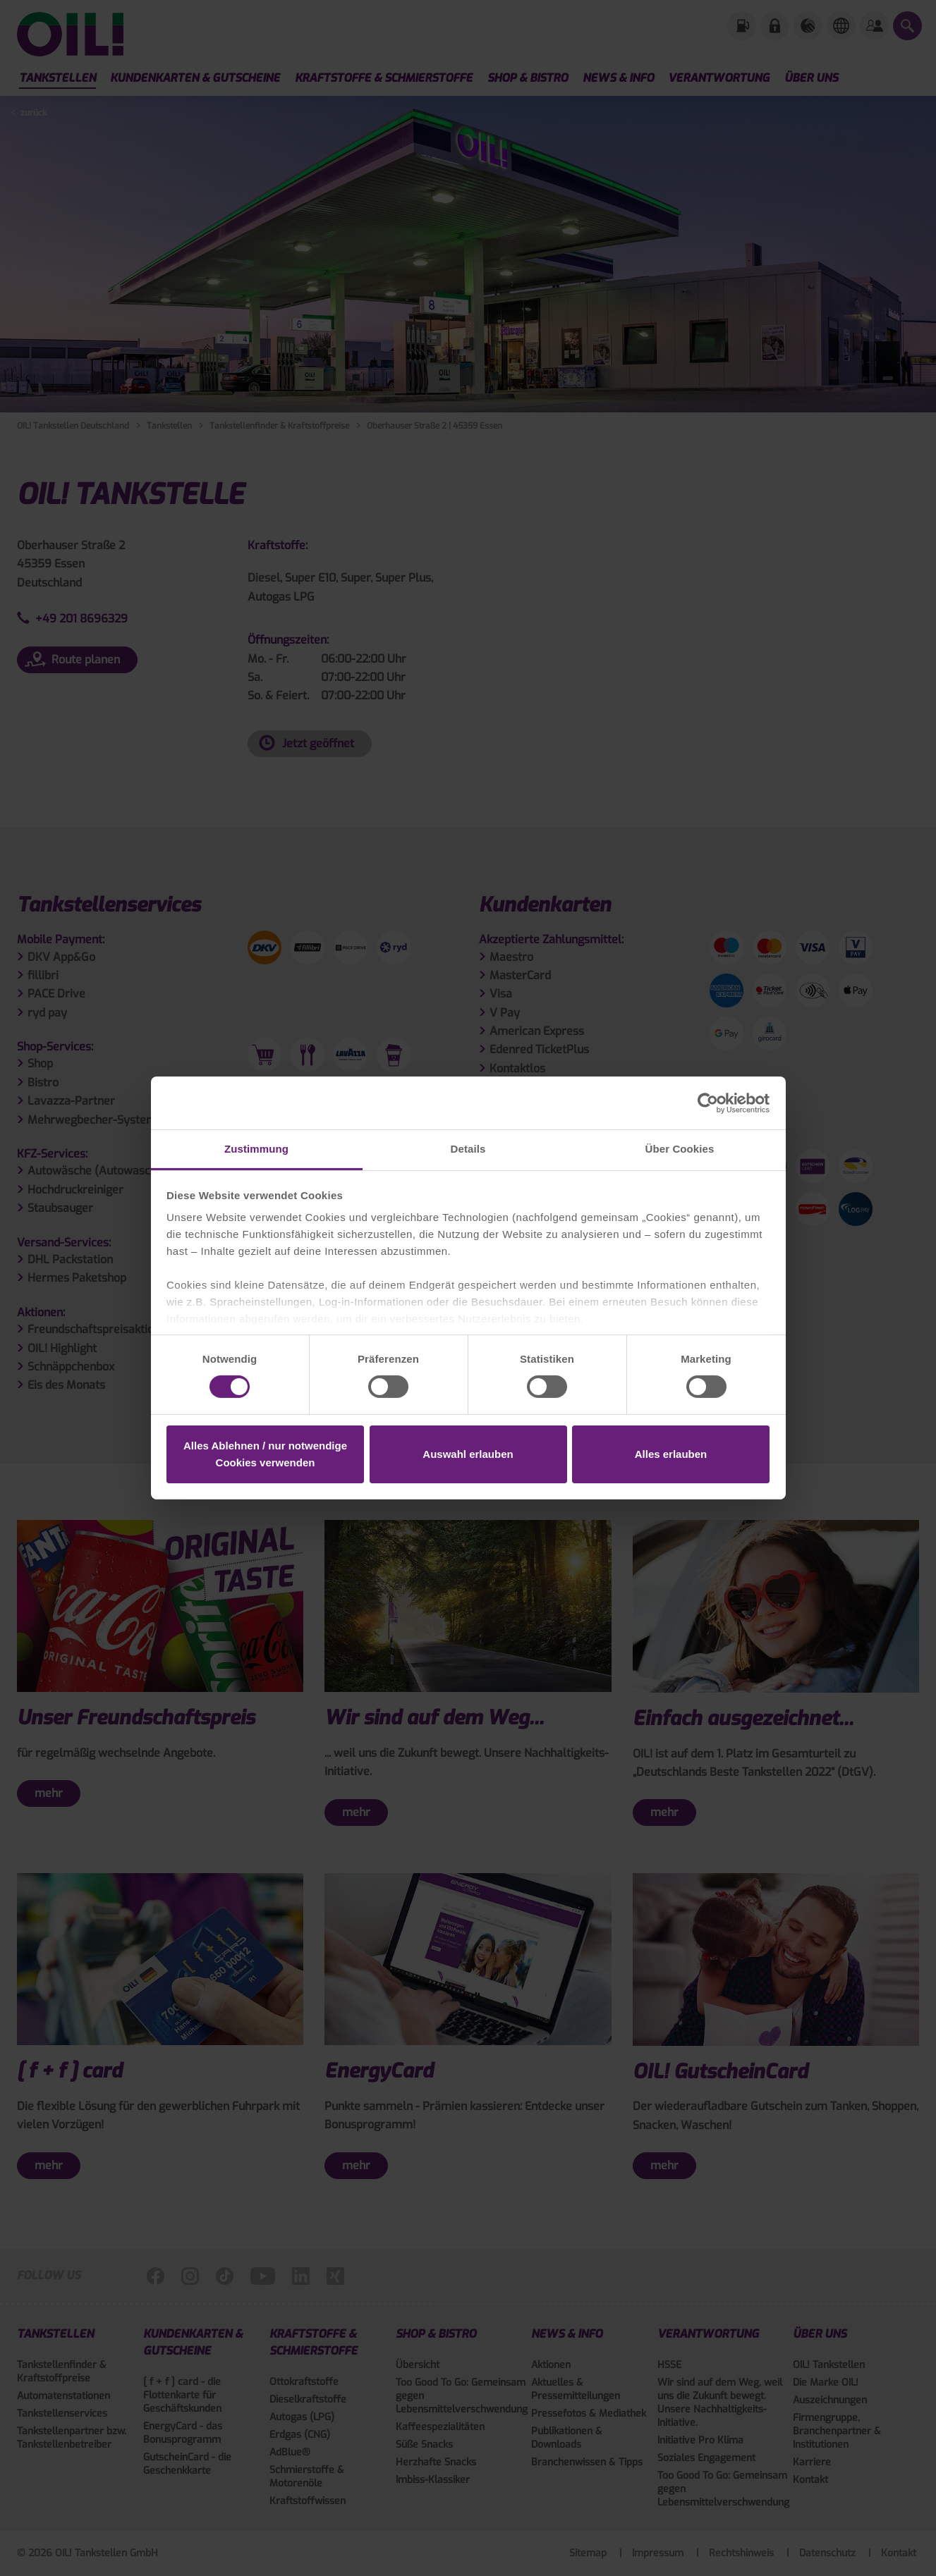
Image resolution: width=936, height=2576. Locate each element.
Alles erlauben (671, 1454)
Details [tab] (468, 1149)
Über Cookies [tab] (680, 1149)
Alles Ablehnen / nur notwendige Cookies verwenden (265, 1454)
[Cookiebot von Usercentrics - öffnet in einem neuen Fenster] (708, 1102)
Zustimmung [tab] (256, 1149)
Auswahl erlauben (468, 1454)
